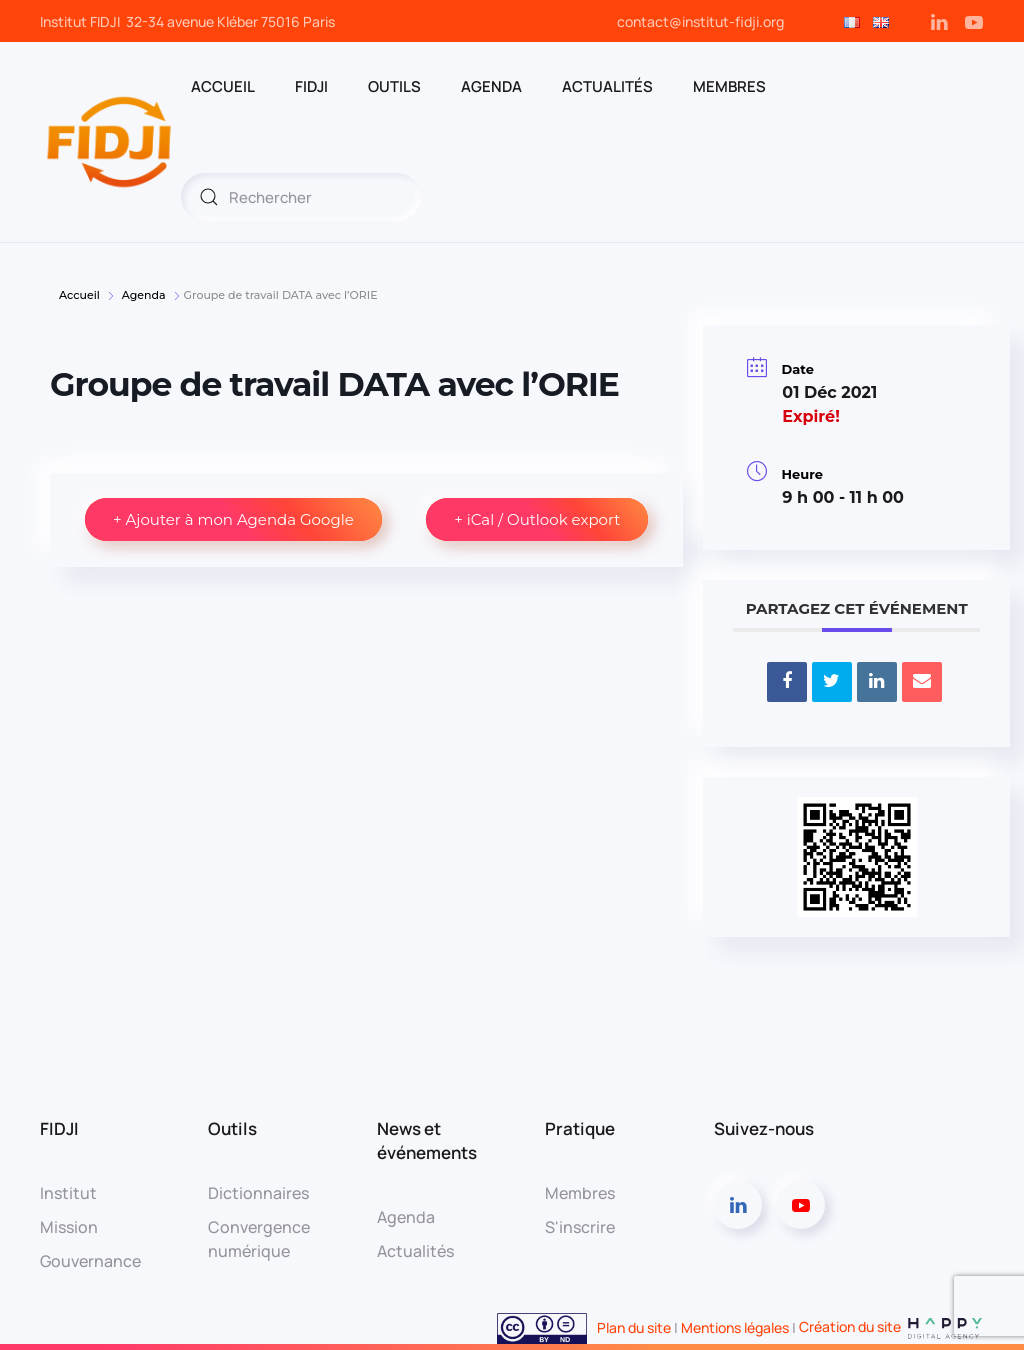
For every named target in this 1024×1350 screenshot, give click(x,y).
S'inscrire (580, 1227)
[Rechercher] (301, 197)
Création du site (891, 1326)
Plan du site (634, 1326)
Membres (580, 1193)
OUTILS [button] (394, 86)
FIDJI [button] (311, 86)
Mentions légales (735, 1326)
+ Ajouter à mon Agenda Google (233, 519)
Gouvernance (90, 1261)
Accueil (81, 295)
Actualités (607, 86)
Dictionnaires (258, 1193)
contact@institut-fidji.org (700, 21)
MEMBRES (729, 86)
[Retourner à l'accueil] (110, 142)
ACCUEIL (223, 86)
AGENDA (491, 86)
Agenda (144, 295)
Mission (69, 1227)
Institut (68, 1193)
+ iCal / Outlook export (537, 519)
